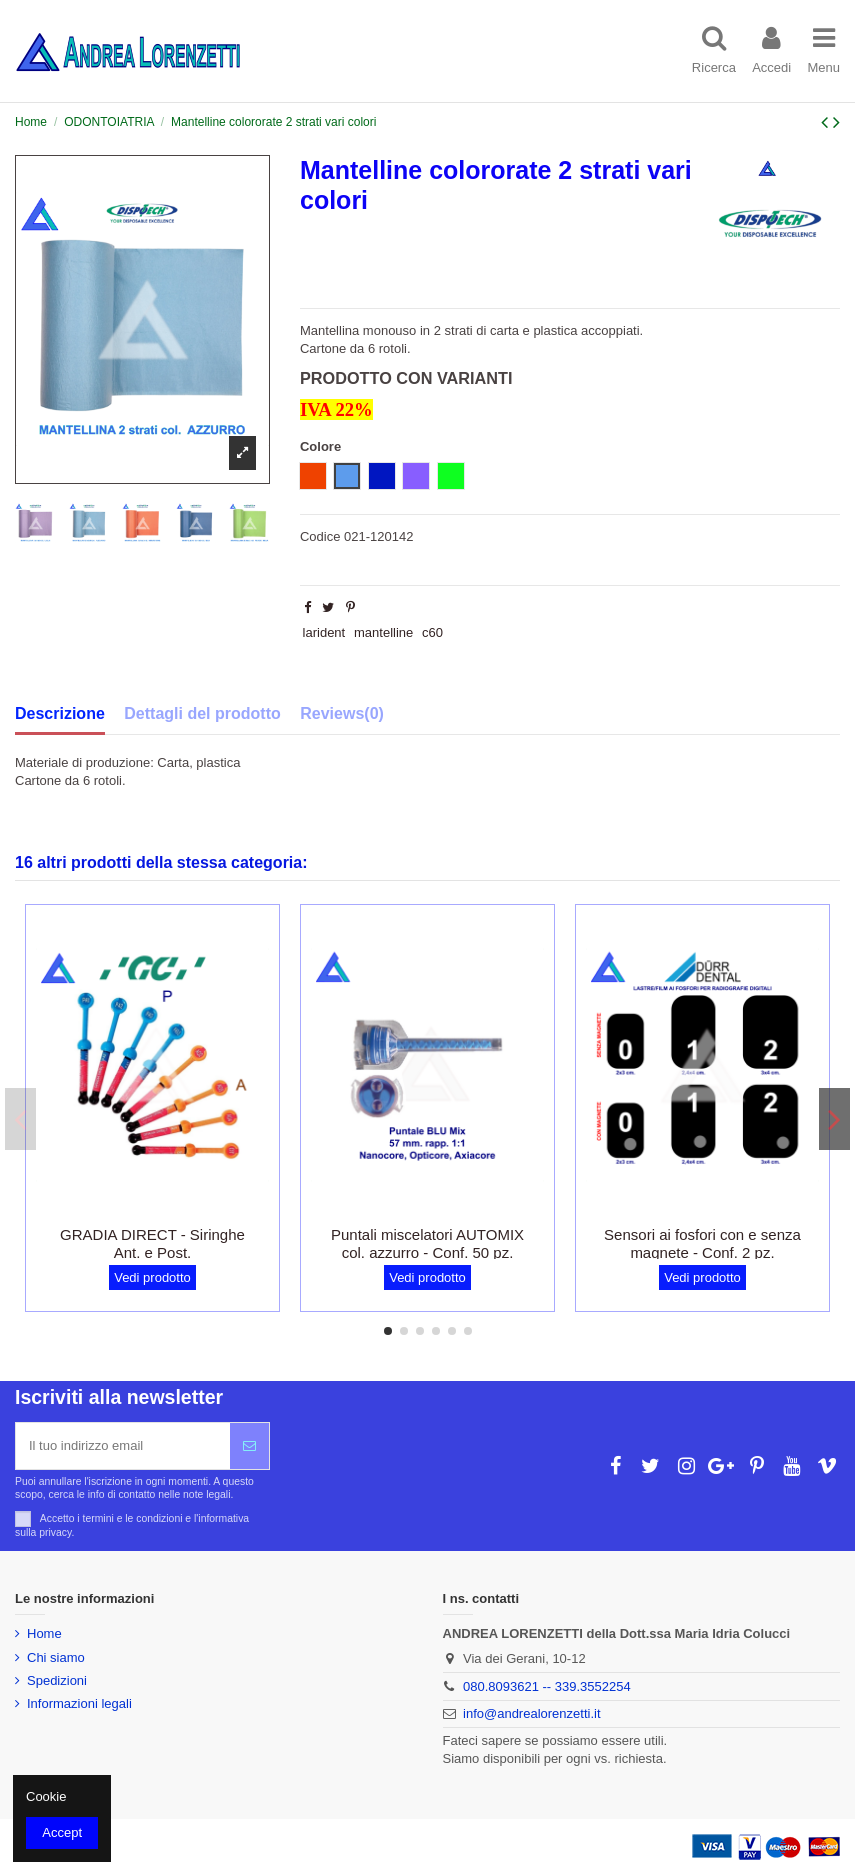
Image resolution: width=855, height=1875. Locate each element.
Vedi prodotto (152, 1277)
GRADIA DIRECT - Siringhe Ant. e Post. (152, 1243)
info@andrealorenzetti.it (532, 1713)
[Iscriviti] (249, 1446)
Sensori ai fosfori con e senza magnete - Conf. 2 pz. (702, 1243)
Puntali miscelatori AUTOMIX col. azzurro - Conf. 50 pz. (427, 1243)
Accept (62, 1832)
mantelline (383, 632)
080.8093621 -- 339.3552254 (547, 1686)
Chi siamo (56, 1657)
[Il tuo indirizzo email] (123, 1446)
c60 (432, 632)
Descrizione (60, 713)
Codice (320, 536)
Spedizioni (57, 1680)
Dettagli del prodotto (202, 713)
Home (44, 1633)
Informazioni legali (79, 1703)
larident (324, 632)
